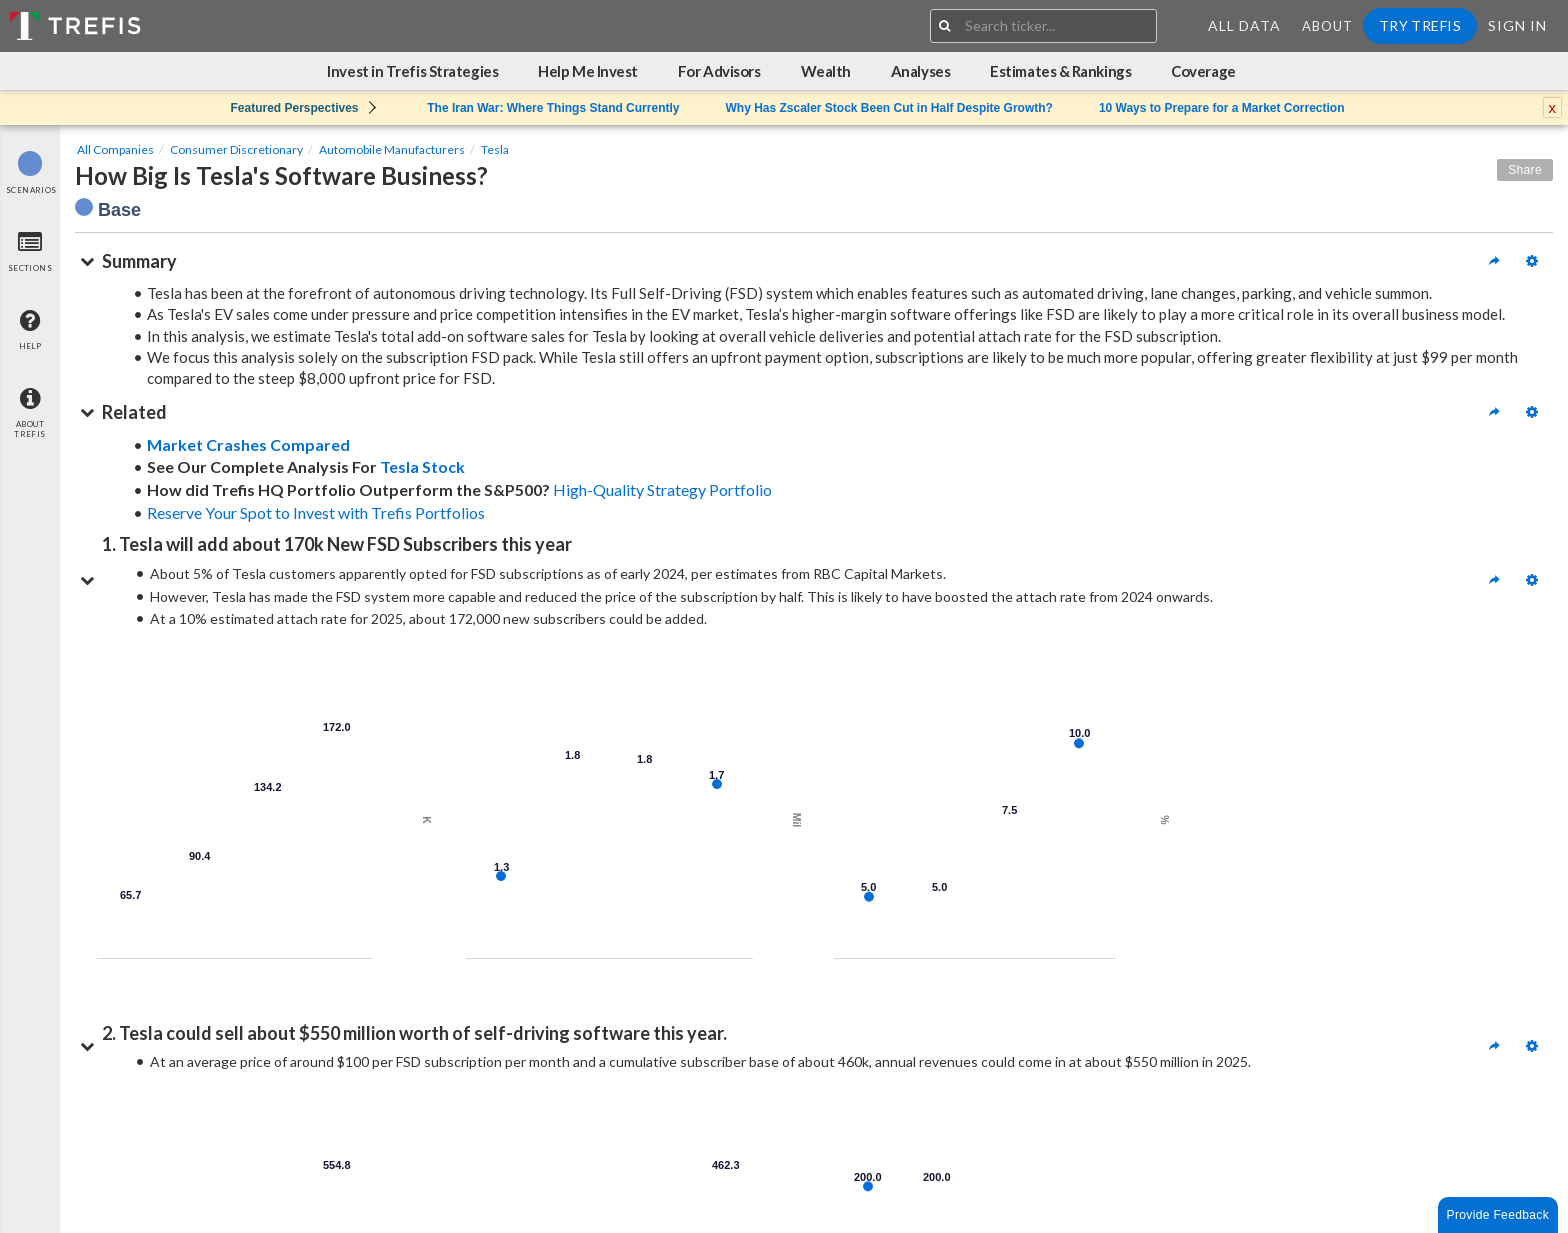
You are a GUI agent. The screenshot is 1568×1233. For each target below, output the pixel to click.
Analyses (920, 71)
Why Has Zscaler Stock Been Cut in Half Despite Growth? (888, 108)
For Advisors (719, 71)
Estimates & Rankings (1060, 71)
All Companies (115, 149)
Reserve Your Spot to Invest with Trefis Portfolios (316, 512)
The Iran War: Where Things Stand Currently (553, 108)
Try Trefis (1420, 25)
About (1327, 26)
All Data (1244, 25)
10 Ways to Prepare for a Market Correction (1222, 108)
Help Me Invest (588, 71)
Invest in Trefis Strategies (412, 71)
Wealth (826, 71)
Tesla (495, 149)
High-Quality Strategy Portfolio (662, 489)
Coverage (1203, 71)
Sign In (1517, 25)
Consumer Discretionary (236, 149)
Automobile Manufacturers (392, 149)
